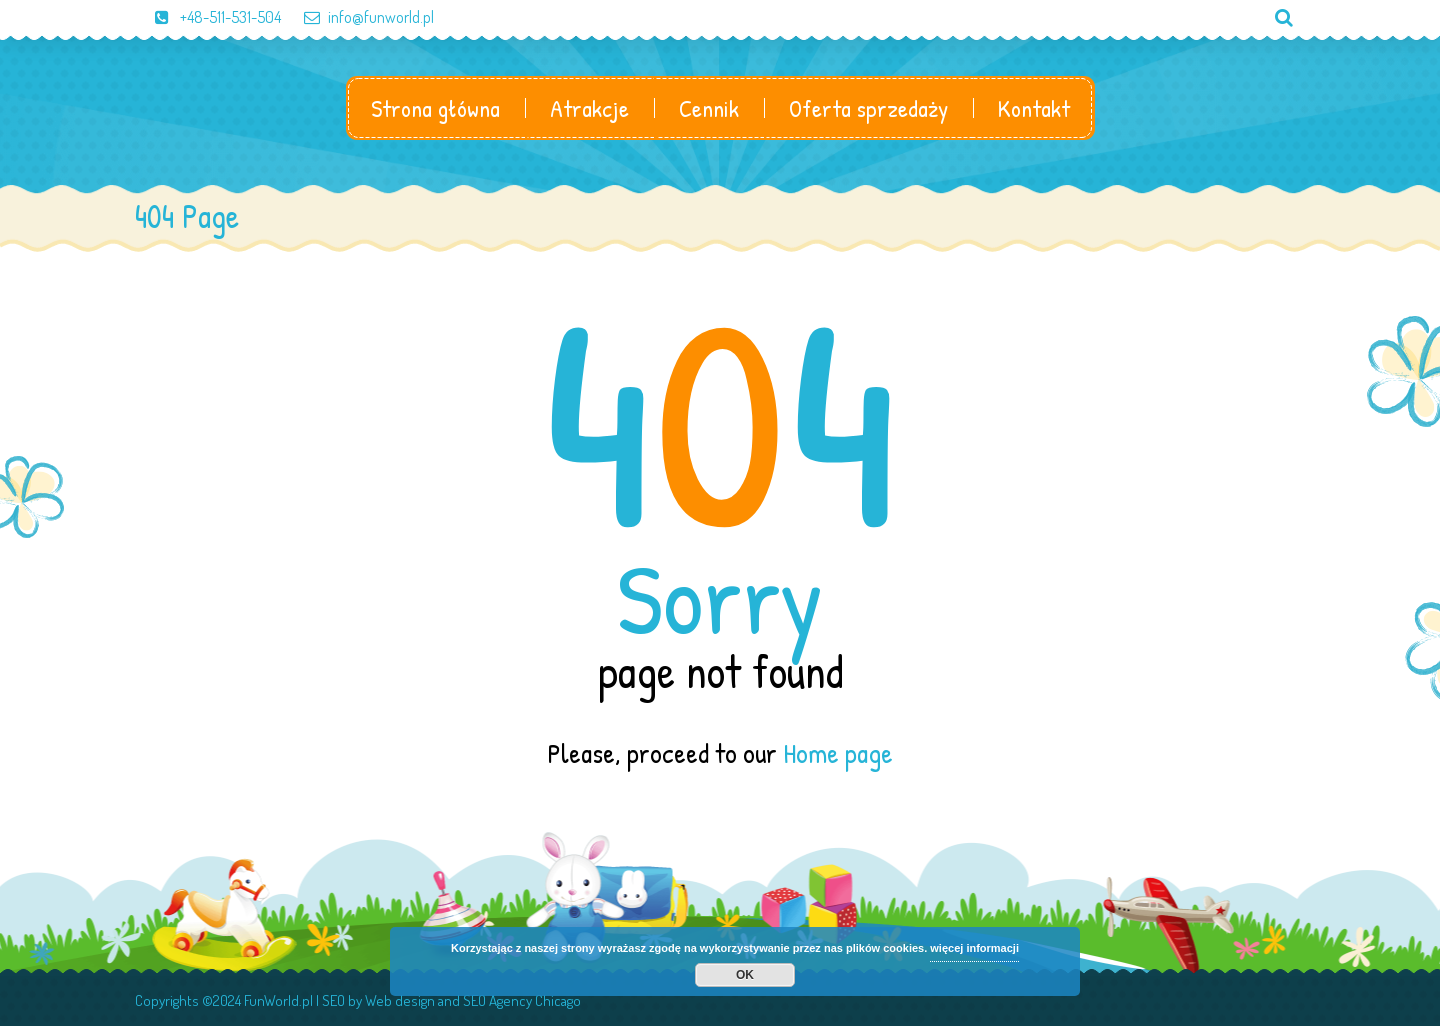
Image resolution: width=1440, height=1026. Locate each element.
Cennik (709, 108)
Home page (838, 753)
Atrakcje (589, 108)
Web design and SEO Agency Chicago (473, 1000)
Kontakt (1034, 108)
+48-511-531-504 (208, 17)
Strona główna (435, 108)
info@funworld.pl (359, 17)
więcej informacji (974, 948)
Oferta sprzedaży (868, 108)
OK (745, 975)
